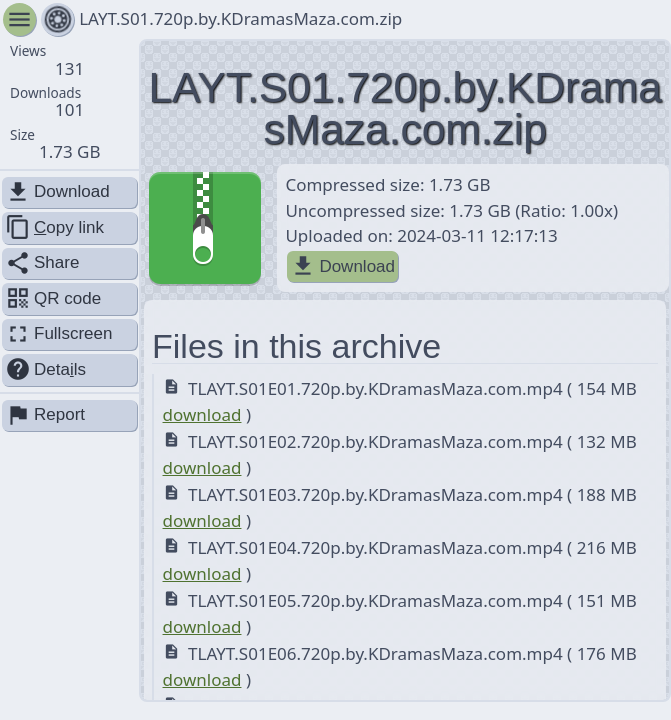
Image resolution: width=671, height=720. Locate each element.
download (202, 414)
